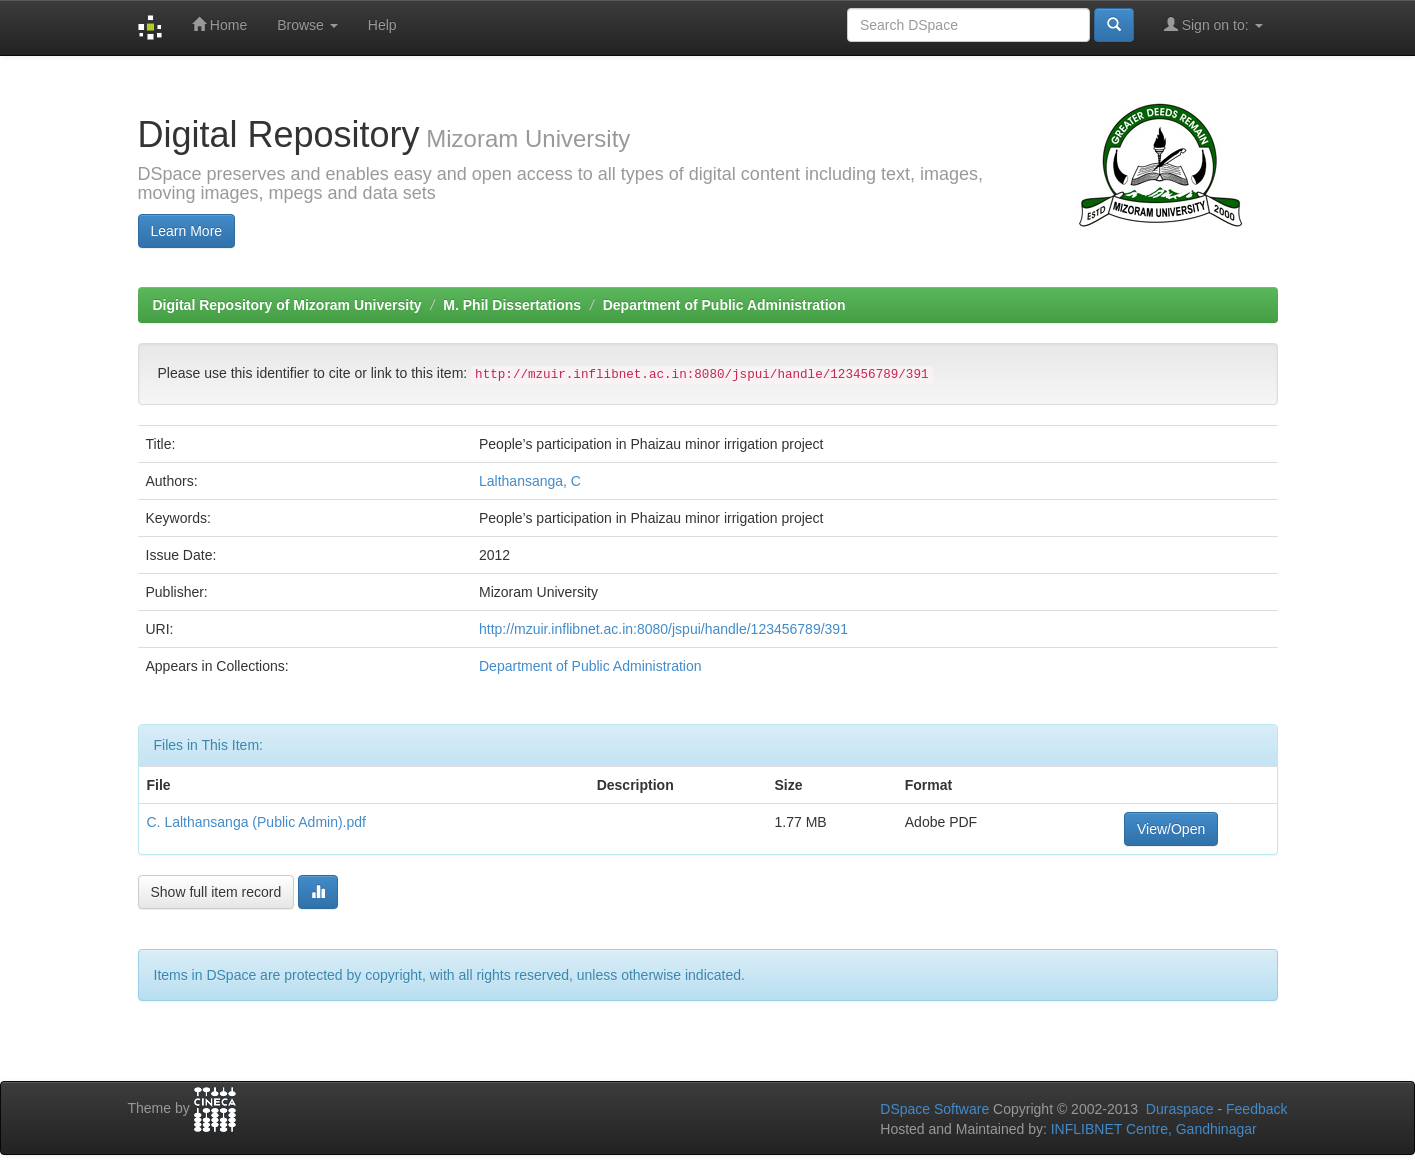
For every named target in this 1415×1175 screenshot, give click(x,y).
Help (382, 25)
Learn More (187, 231)
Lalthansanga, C (530, 481)
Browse (307, 25)
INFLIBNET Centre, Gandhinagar (1152, 1129)
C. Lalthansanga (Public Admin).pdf (256, 822)
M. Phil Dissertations (512, 305)
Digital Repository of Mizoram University (287, 305)
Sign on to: (1213, 24)
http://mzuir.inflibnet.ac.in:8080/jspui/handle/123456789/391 (663, 629)
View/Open (1171, 829)
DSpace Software (934, 1109)
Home (219, 24)
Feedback (1256, 1109)
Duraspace (1180, 1109)
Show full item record (216, 892)
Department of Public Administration (724, 305)
